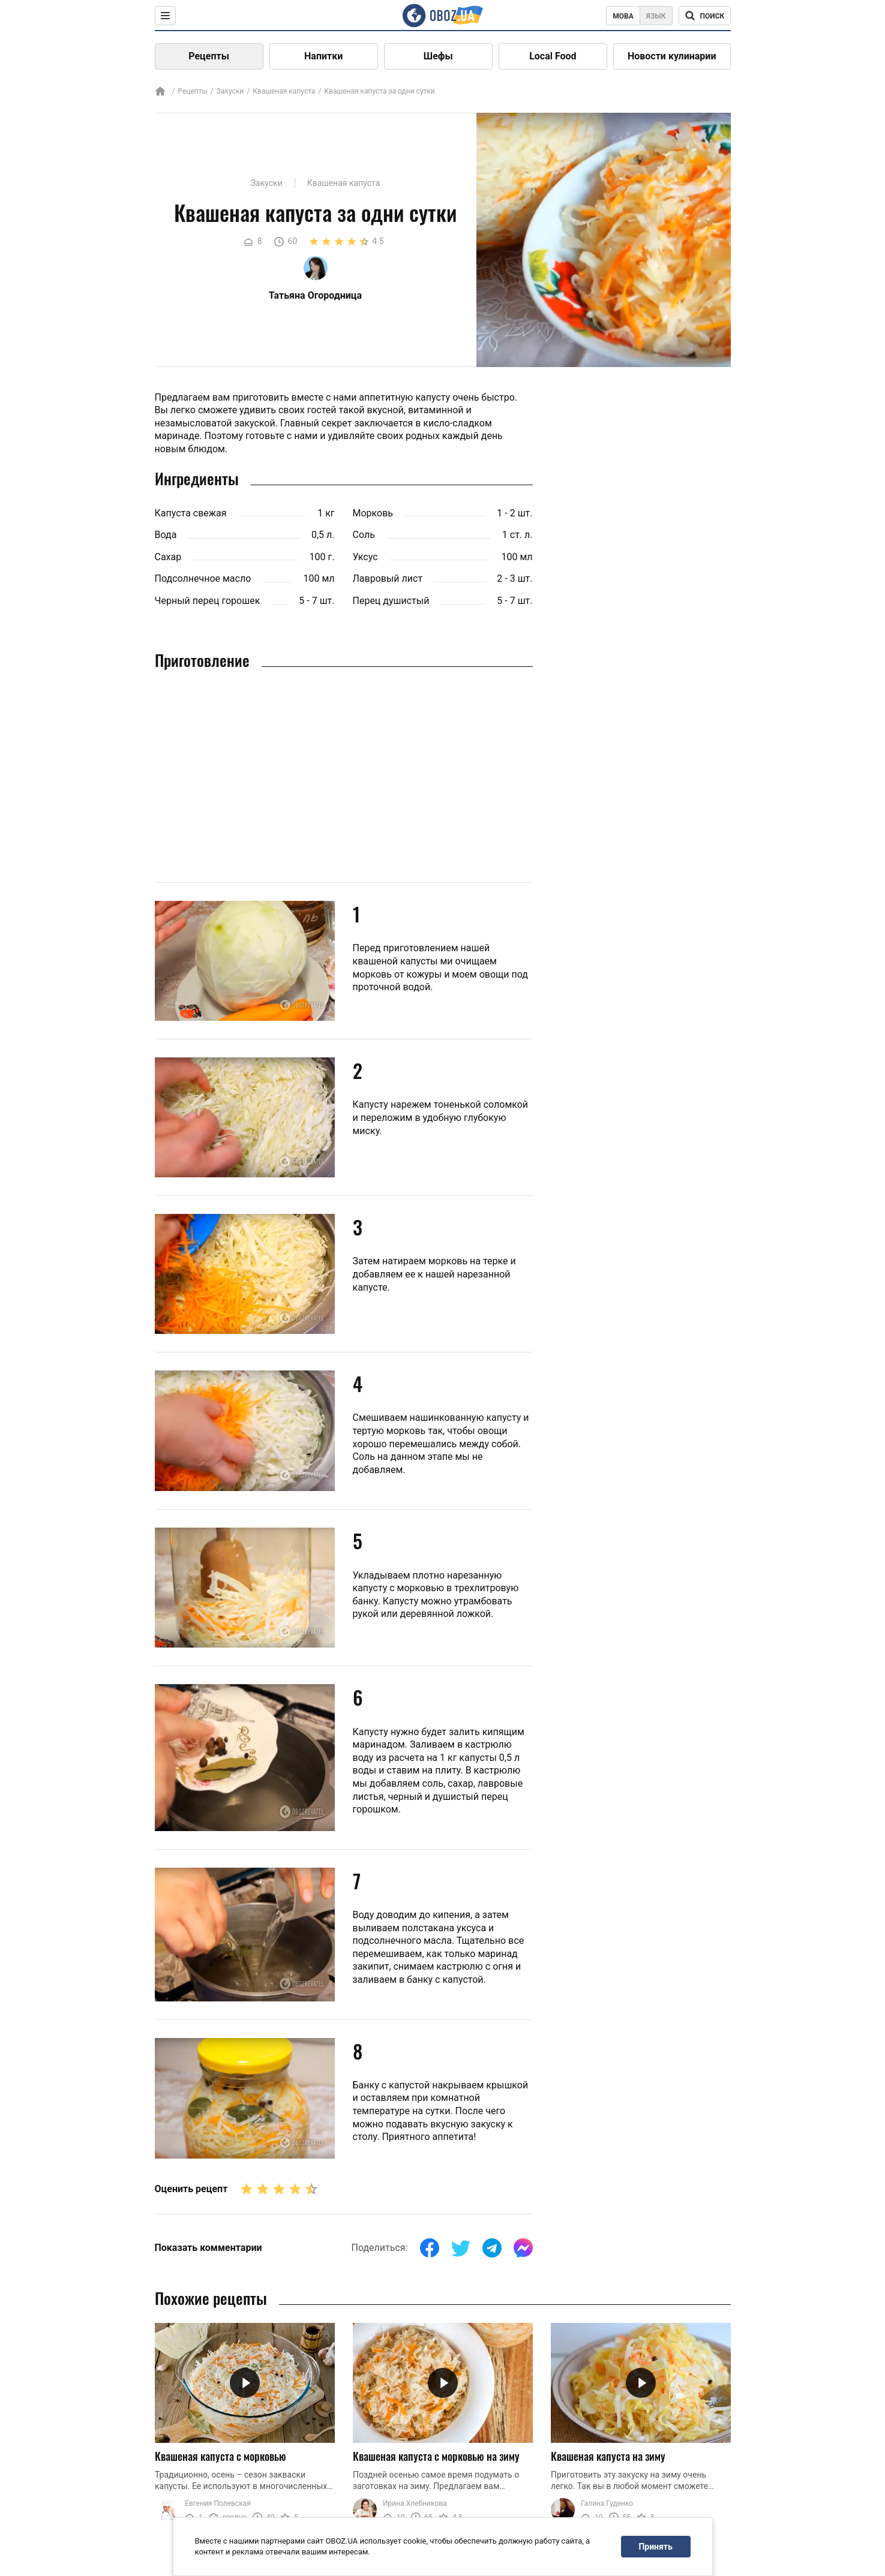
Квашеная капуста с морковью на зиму (436, 2456)
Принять (655, 2546)
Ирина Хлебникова (415, 2503)
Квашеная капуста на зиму (608, 2456)
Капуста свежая (191, 513)
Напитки (323, 56)
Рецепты (208, 56)
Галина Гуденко (607, 2503)
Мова (623, 16)
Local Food (552, 56)
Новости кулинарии (672, 56)
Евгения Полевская (218, 2503)
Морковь (373, 513)
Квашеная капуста (284, 91)
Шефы (438, 56)
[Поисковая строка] (704, 16)
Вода (166, 534)
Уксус (365, 557)
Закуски (230, 91)
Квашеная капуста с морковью (220, 2456)
